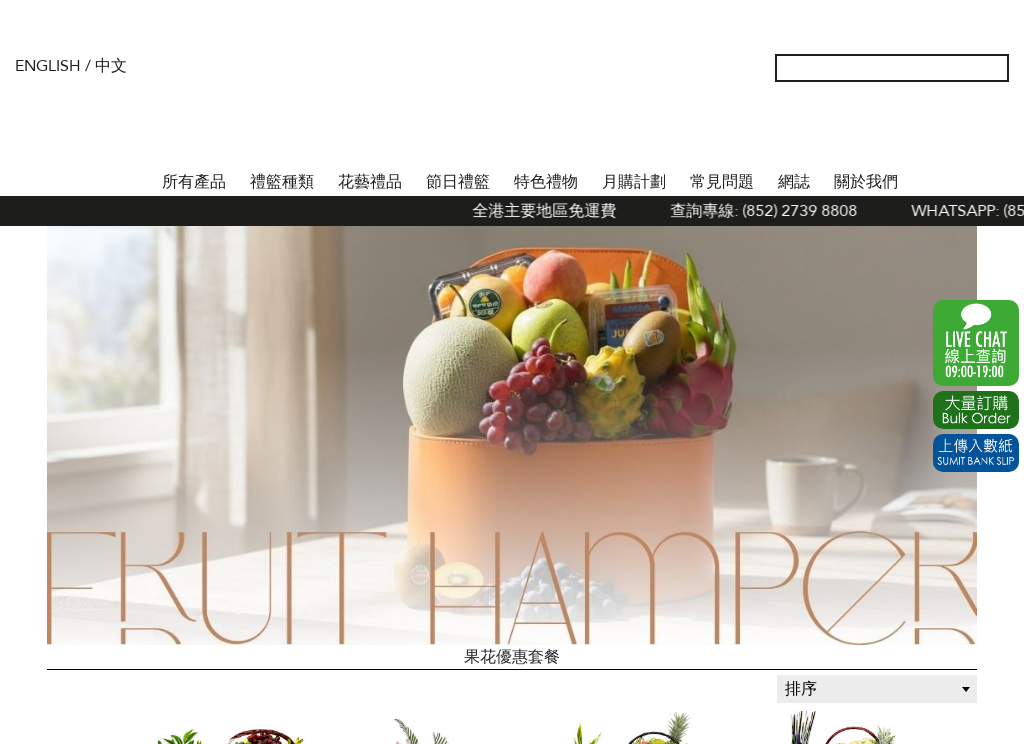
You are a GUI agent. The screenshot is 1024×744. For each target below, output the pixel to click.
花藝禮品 (370, 182)
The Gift (511, 108)
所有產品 (194, 182)
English (48, 66)
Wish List (931, 130)
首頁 (132, 178)
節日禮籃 (458, 182)
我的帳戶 (899, 130)
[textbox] (877, 689)
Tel (995, 130)
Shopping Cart (963, 130)
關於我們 (866, 182)
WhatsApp (976, 343)
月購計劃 (634, 182)
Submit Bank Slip (976, 453)
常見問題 (722, 182)
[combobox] (877, 689)
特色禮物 (546, 182)
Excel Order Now (976, 410)
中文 (111, 66)
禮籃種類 (282, 182)
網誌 (794, 182)
